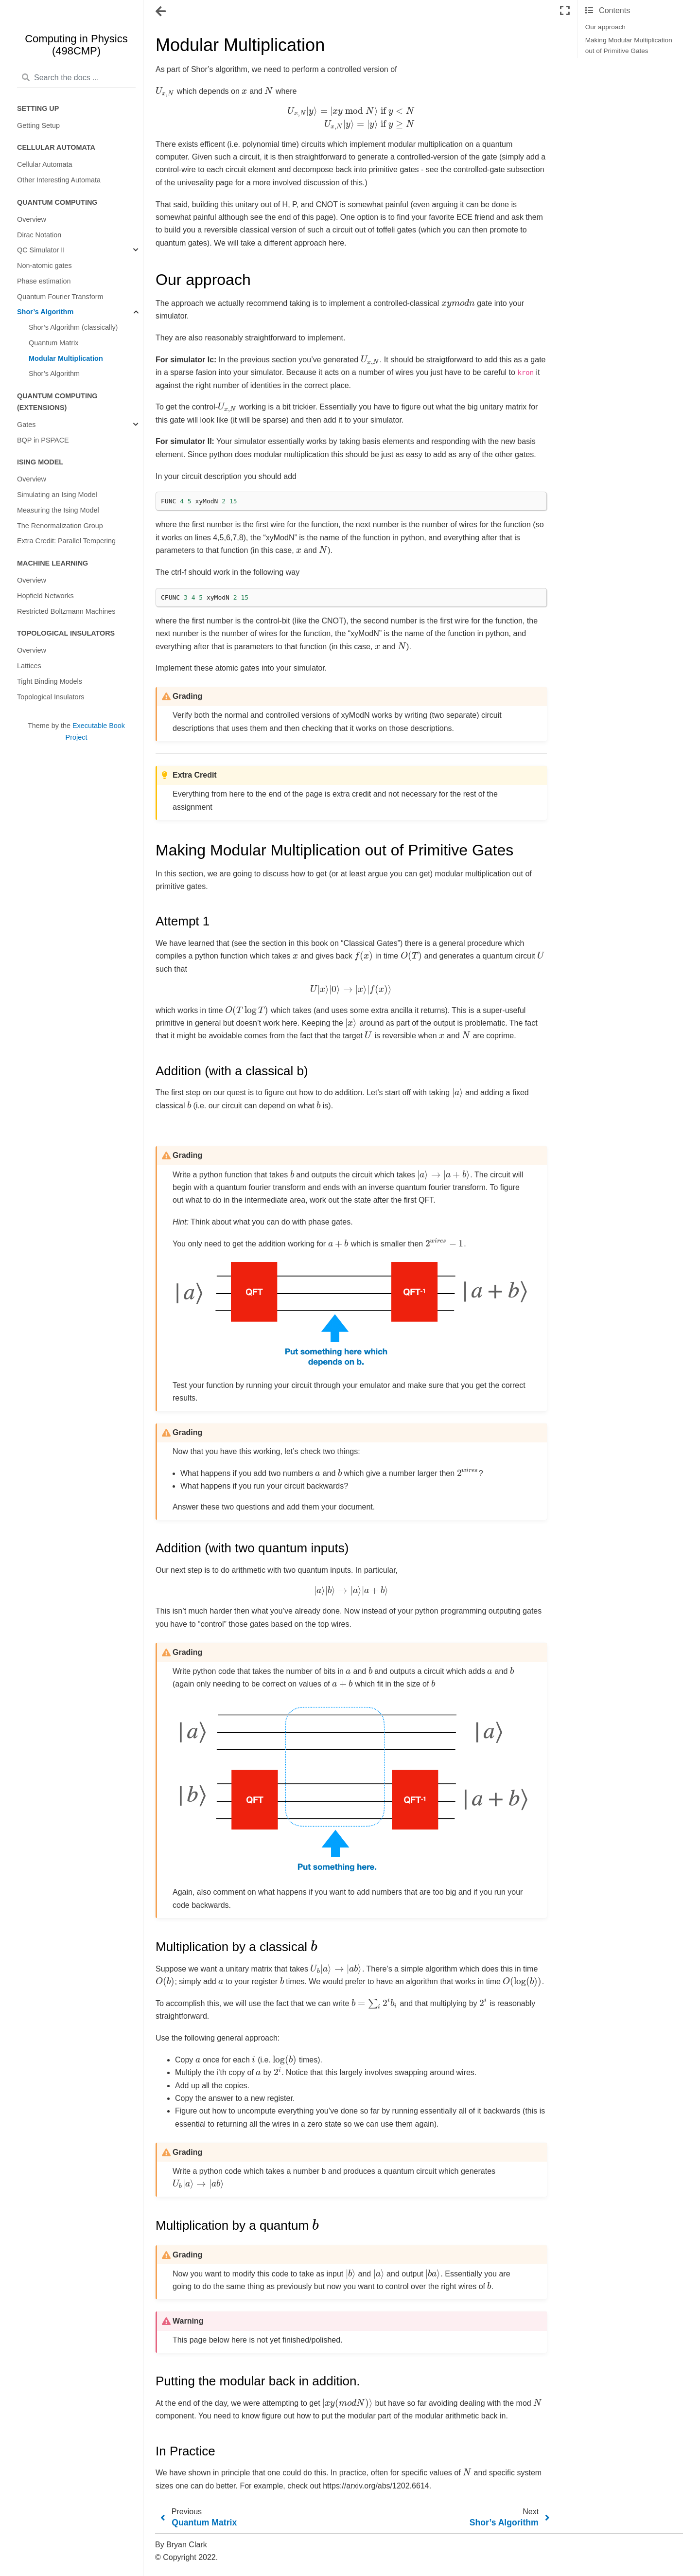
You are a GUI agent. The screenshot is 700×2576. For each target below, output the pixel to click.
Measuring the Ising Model (58, 510)
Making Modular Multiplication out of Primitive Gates (628, 45)
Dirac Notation (39, 235)
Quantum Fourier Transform (60, 297)
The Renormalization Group (60, 526)
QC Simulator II (41, 250)
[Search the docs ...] (76, 78)
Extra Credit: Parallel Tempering (66, 541)
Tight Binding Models (49, 681)
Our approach (605, 27)
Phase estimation (43, 281)
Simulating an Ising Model (57, 494)
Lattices (29, 666)
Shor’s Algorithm (45, 312)
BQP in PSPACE (43, 440)
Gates (26, 424)
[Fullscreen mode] (565, 11)
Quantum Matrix (53, 343)
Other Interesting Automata (59, 180)
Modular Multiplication (66, 358)
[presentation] (165, 91)
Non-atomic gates (44, 265)
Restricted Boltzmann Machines (66, 611)
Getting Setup (38, 125)
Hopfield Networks (45, 596)
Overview (31, 219)
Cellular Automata (44, 164)
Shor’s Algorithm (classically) (73, 327)
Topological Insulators (50, 697)
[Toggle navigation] (161, 11)
